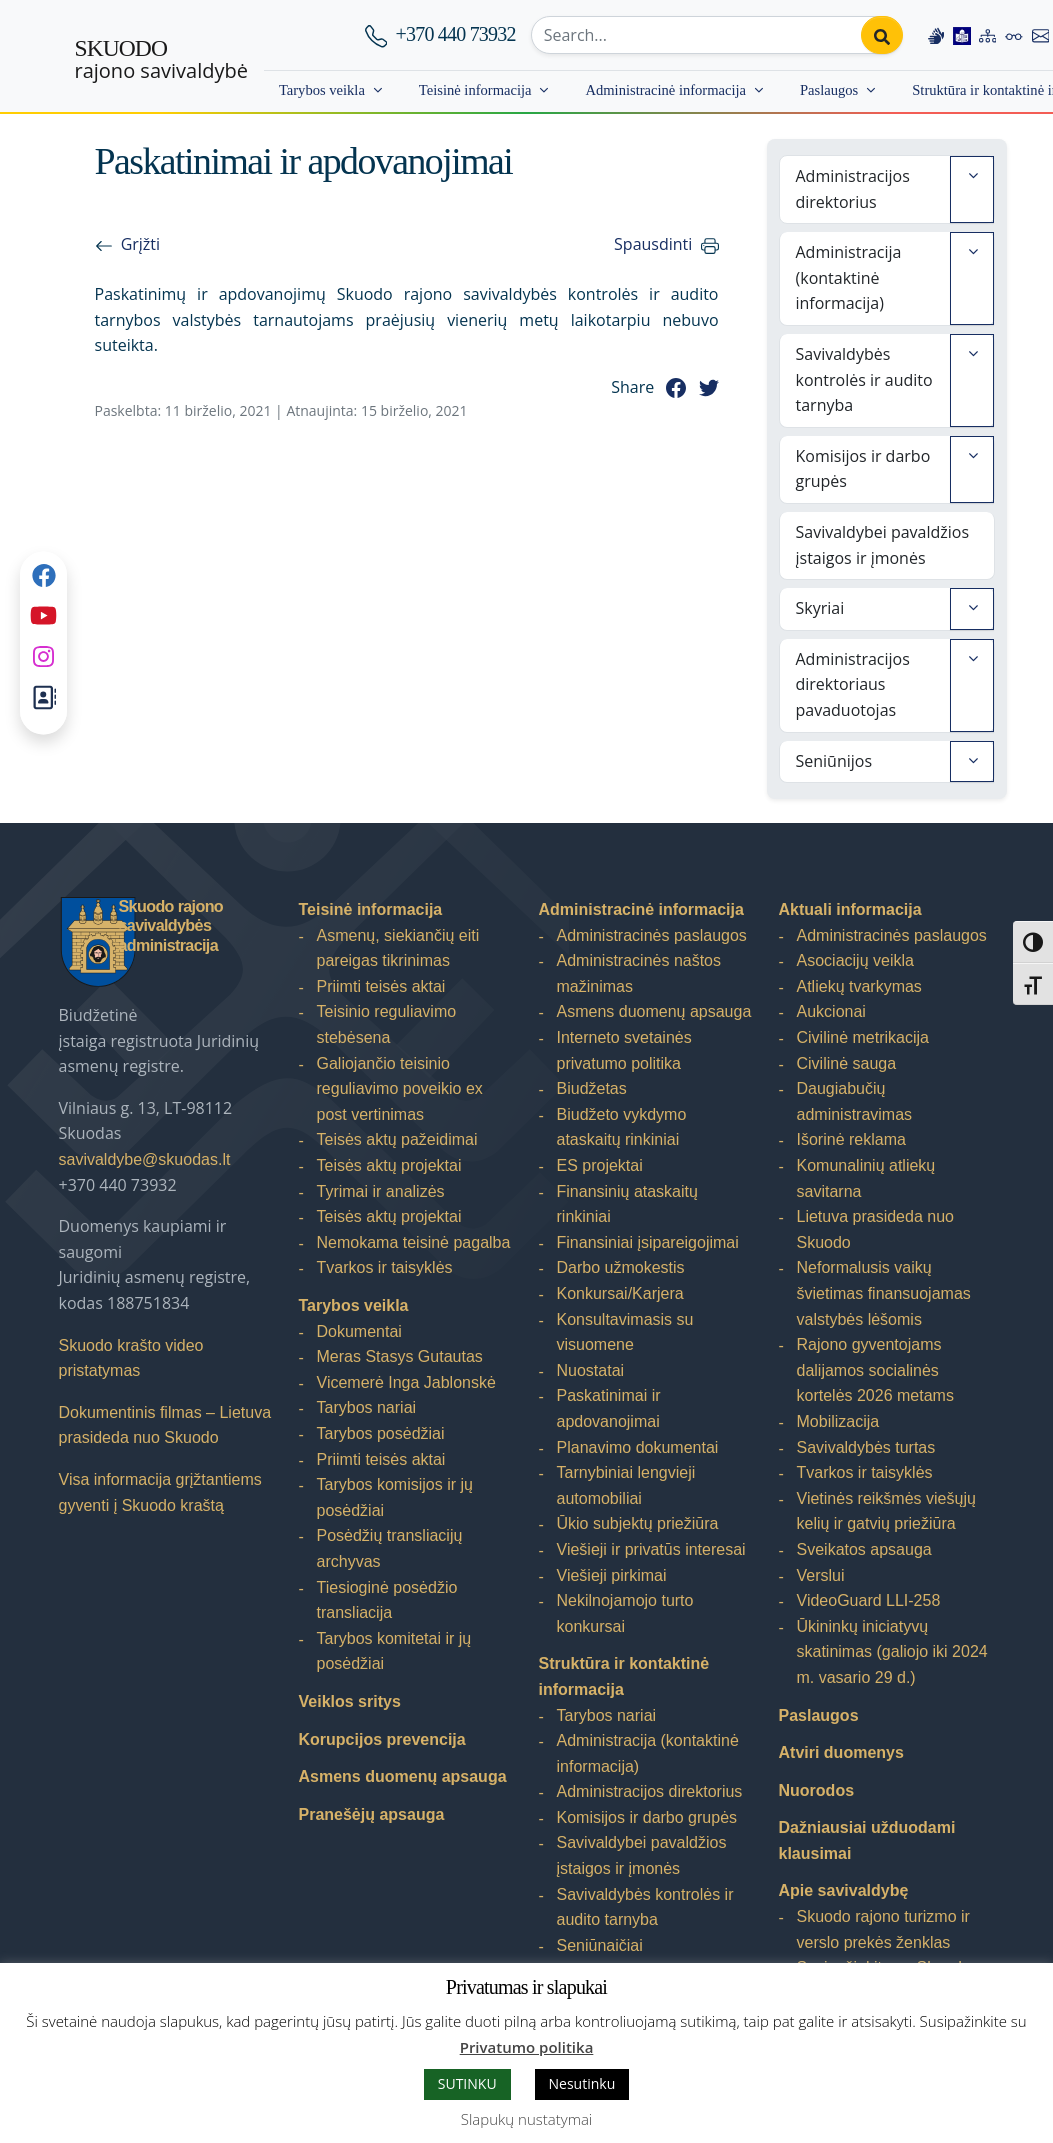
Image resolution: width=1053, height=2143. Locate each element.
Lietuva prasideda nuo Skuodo (875, 1229)
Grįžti (140, 244)
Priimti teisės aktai (381, 986)
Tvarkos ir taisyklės (385, 1267)
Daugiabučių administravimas (855, 1101)
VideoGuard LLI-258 (869, 1600)
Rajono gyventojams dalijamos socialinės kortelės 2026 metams (875, 1370)
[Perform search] (882, 35)
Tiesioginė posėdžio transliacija (387, 1600)
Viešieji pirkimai (612, 1575)
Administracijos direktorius (853, 189)
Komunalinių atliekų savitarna (866, 1178)
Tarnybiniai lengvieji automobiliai (626, 1485)
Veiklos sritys (350, 1701)
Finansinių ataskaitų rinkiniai (627, 1204)
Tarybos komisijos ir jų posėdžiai (395, 1497)
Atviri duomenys (841, 1752)
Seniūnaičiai (600, 1945)
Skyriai (820, 608)
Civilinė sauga (847, 1063)
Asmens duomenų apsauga (403, 1776)
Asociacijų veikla (855, 960)
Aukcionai (831, 1011)
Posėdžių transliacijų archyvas (390, 1548)
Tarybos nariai (367, 1407)
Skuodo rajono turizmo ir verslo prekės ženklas (883, 1929)
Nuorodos (817, 1790)
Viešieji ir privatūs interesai (651, 1549)
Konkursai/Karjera (620, 1293)
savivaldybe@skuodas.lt (145, 1159)
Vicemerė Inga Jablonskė (406, 1382)
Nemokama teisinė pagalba (414, 1242)
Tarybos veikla (322, 90)
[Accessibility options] (1014, 35)
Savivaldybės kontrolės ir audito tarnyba (864, 379)
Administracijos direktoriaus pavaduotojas (853, 684)
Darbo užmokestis (621, 1267)
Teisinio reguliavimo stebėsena (387, 1024)
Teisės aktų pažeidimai (397, 1139)
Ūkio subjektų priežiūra (638, 1523)
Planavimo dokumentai (638, 1447)
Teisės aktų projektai (389, 1165)
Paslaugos (829, 90)
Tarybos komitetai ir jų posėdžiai (394, 1651)
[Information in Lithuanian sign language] (936, 35)
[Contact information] (1041, 35)
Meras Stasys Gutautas (400, 1356)
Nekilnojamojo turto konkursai (625, 1613)
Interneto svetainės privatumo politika (624, 1050)
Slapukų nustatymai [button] (526, 2119)
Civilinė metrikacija (863, 1037)
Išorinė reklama (851, 1139)
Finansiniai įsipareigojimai (648, 1242)
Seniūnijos (834, 761)
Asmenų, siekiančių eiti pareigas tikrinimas (398, 948)
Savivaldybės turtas (866, 1447)
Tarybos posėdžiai (381, 1433)
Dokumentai (359, 1331)
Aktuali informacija (850, 909)
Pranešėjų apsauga (372, 1814)
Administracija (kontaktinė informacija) (849, 277)
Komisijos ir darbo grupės (863, 469)
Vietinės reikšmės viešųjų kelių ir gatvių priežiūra (886, 1511)
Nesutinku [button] (582, 2083)
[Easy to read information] (962, 35)
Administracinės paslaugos (652, 935)
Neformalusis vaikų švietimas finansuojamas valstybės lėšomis (884, 1293)
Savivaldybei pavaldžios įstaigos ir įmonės (883, 545)
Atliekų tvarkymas (859, 986)
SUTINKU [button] (467, 2083)
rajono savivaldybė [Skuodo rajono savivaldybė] (161, 59)
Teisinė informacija (475, 90)
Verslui (821, 1575)
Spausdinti (653, 244)
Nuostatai (591, 1370)
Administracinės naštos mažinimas (639, 973)
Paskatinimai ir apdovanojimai (609, 1408)
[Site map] (988, 35)
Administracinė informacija (665, 90)
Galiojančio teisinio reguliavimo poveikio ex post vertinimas (400, 1089)
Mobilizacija (838, 1421)
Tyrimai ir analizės (381, 1191)
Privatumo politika (527, 2047)
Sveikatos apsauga (864, 1549)
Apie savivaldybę (844, 1890)
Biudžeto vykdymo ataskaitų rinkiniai (622, 1127)
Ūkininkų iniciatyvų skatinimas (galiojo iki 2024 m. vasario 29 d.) (892, 1652)
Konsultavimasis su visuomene (625, 1332)
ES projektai (600, 1165)
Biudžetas (592, 1088)
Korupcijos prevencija (382, 1739)
